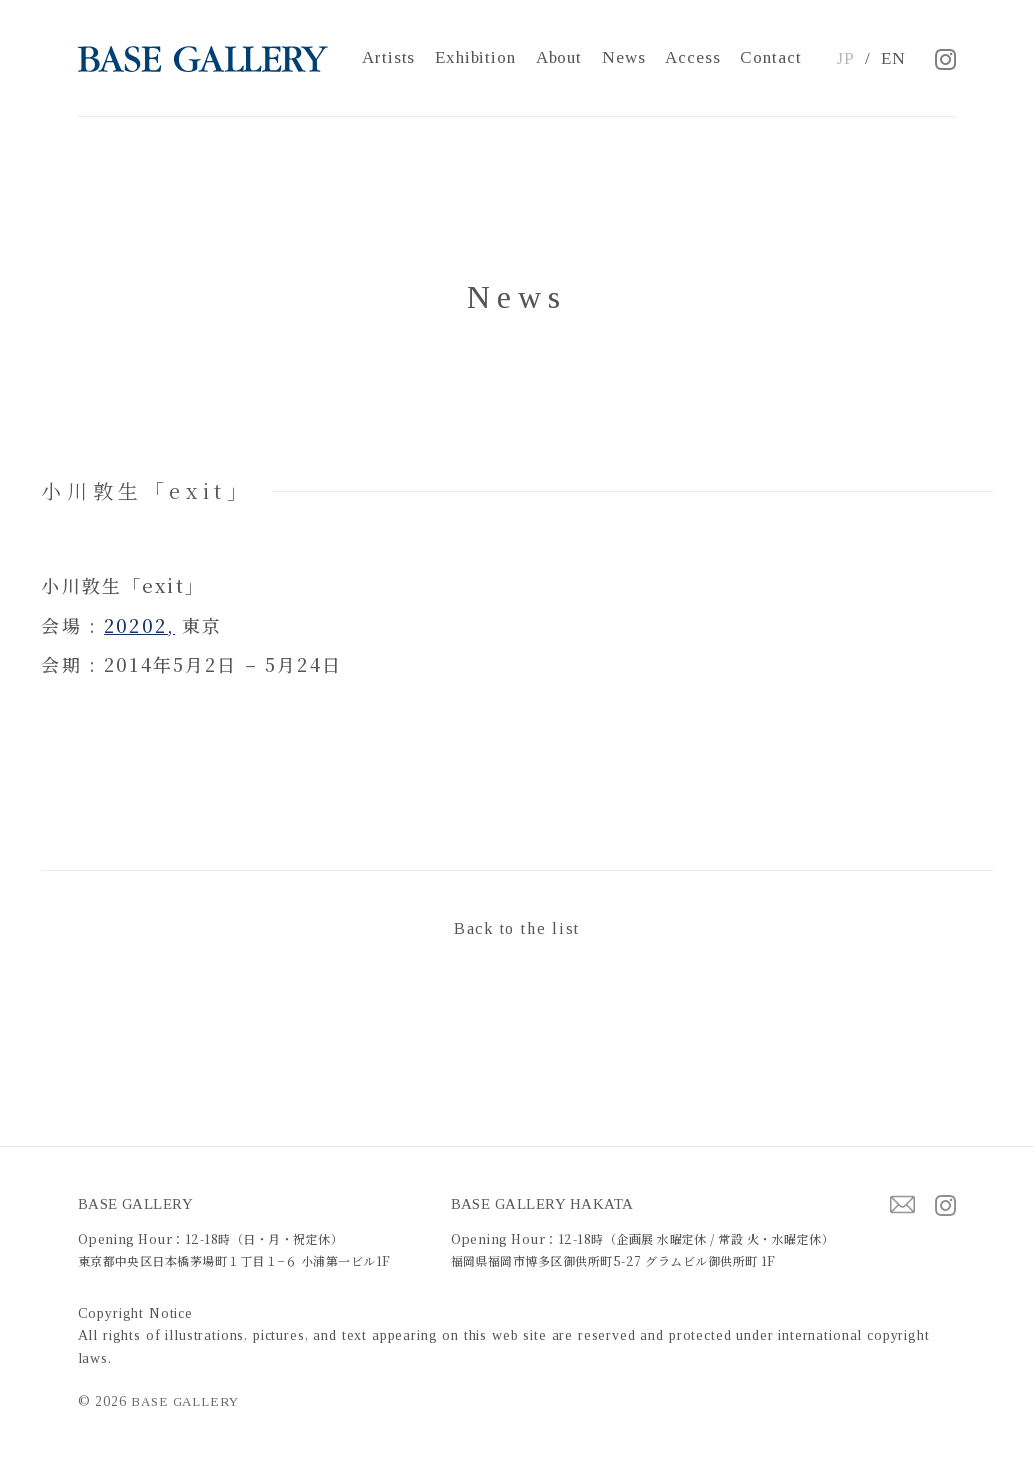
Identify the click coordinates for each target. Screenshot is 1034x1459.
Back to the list (517, 928)
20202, (139, 625)
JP (845, 58)
